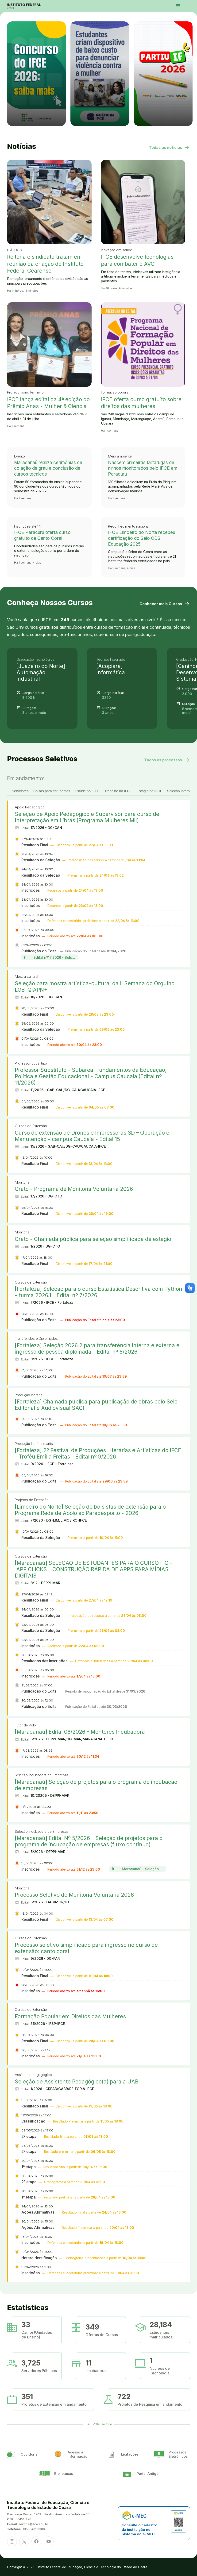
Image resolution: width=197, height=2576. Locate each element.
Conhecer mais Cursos (164, 603)
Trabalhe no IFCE (118, 791)
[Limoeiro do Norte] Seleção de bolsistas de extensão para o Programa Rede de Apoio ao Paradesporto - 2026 (90, 1509)
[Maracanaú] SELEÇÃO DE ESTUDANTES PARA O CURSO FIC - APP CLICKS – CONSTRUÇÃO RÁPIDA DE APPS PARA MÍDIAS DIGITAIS (93, 1569)
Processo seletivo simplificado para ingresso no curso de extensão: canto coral (86, 1948)
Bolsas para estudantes (51, 791)
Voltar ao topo (102, 2424)
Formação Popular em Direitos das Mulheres (70, 2016)
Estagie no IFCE (149, 791)
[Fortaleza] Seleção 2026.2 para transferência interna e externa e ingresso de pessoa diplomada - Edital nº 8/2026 (97, 1348)
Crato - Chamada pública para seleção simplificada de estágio (93, 1239)
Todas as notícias (169, 147)
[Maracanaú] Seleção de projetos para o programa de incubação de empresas (96, 1785)
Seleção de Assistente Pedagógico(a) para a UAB (76, 2081)
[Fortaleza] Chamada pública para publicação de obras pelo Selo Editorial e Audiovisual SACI (96, 1404)
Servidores (20, 791)
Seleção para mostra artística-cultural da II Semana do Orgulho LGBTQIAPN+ (94, 986)
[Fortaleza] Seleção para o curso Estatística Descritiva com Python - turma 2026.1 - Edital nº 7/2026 (98, 1292)
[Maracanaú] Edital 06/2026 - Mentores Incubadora (80, 1732)
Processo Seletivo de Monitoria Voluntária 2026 (74, 1895)
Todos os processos (167, 760)
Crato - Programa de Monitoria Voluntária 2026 (74, 1189)
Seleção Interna (179, 791)
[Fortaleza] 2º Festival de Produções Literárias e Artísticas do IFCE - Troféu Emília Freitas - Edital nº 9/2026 (98, 1453)
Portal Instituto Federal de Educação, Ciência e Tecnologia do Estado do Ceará (29, 6)
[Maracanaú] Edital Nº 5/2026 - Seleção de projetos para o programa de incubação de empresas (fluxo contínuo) (88, 1841)
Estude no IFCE (87, 791)
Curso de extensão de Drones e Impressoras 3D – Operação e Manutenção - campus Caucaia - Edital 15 (92, 1135)
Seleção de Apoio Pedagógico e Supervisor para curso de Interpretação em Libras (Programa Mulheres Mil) (87, 817)
